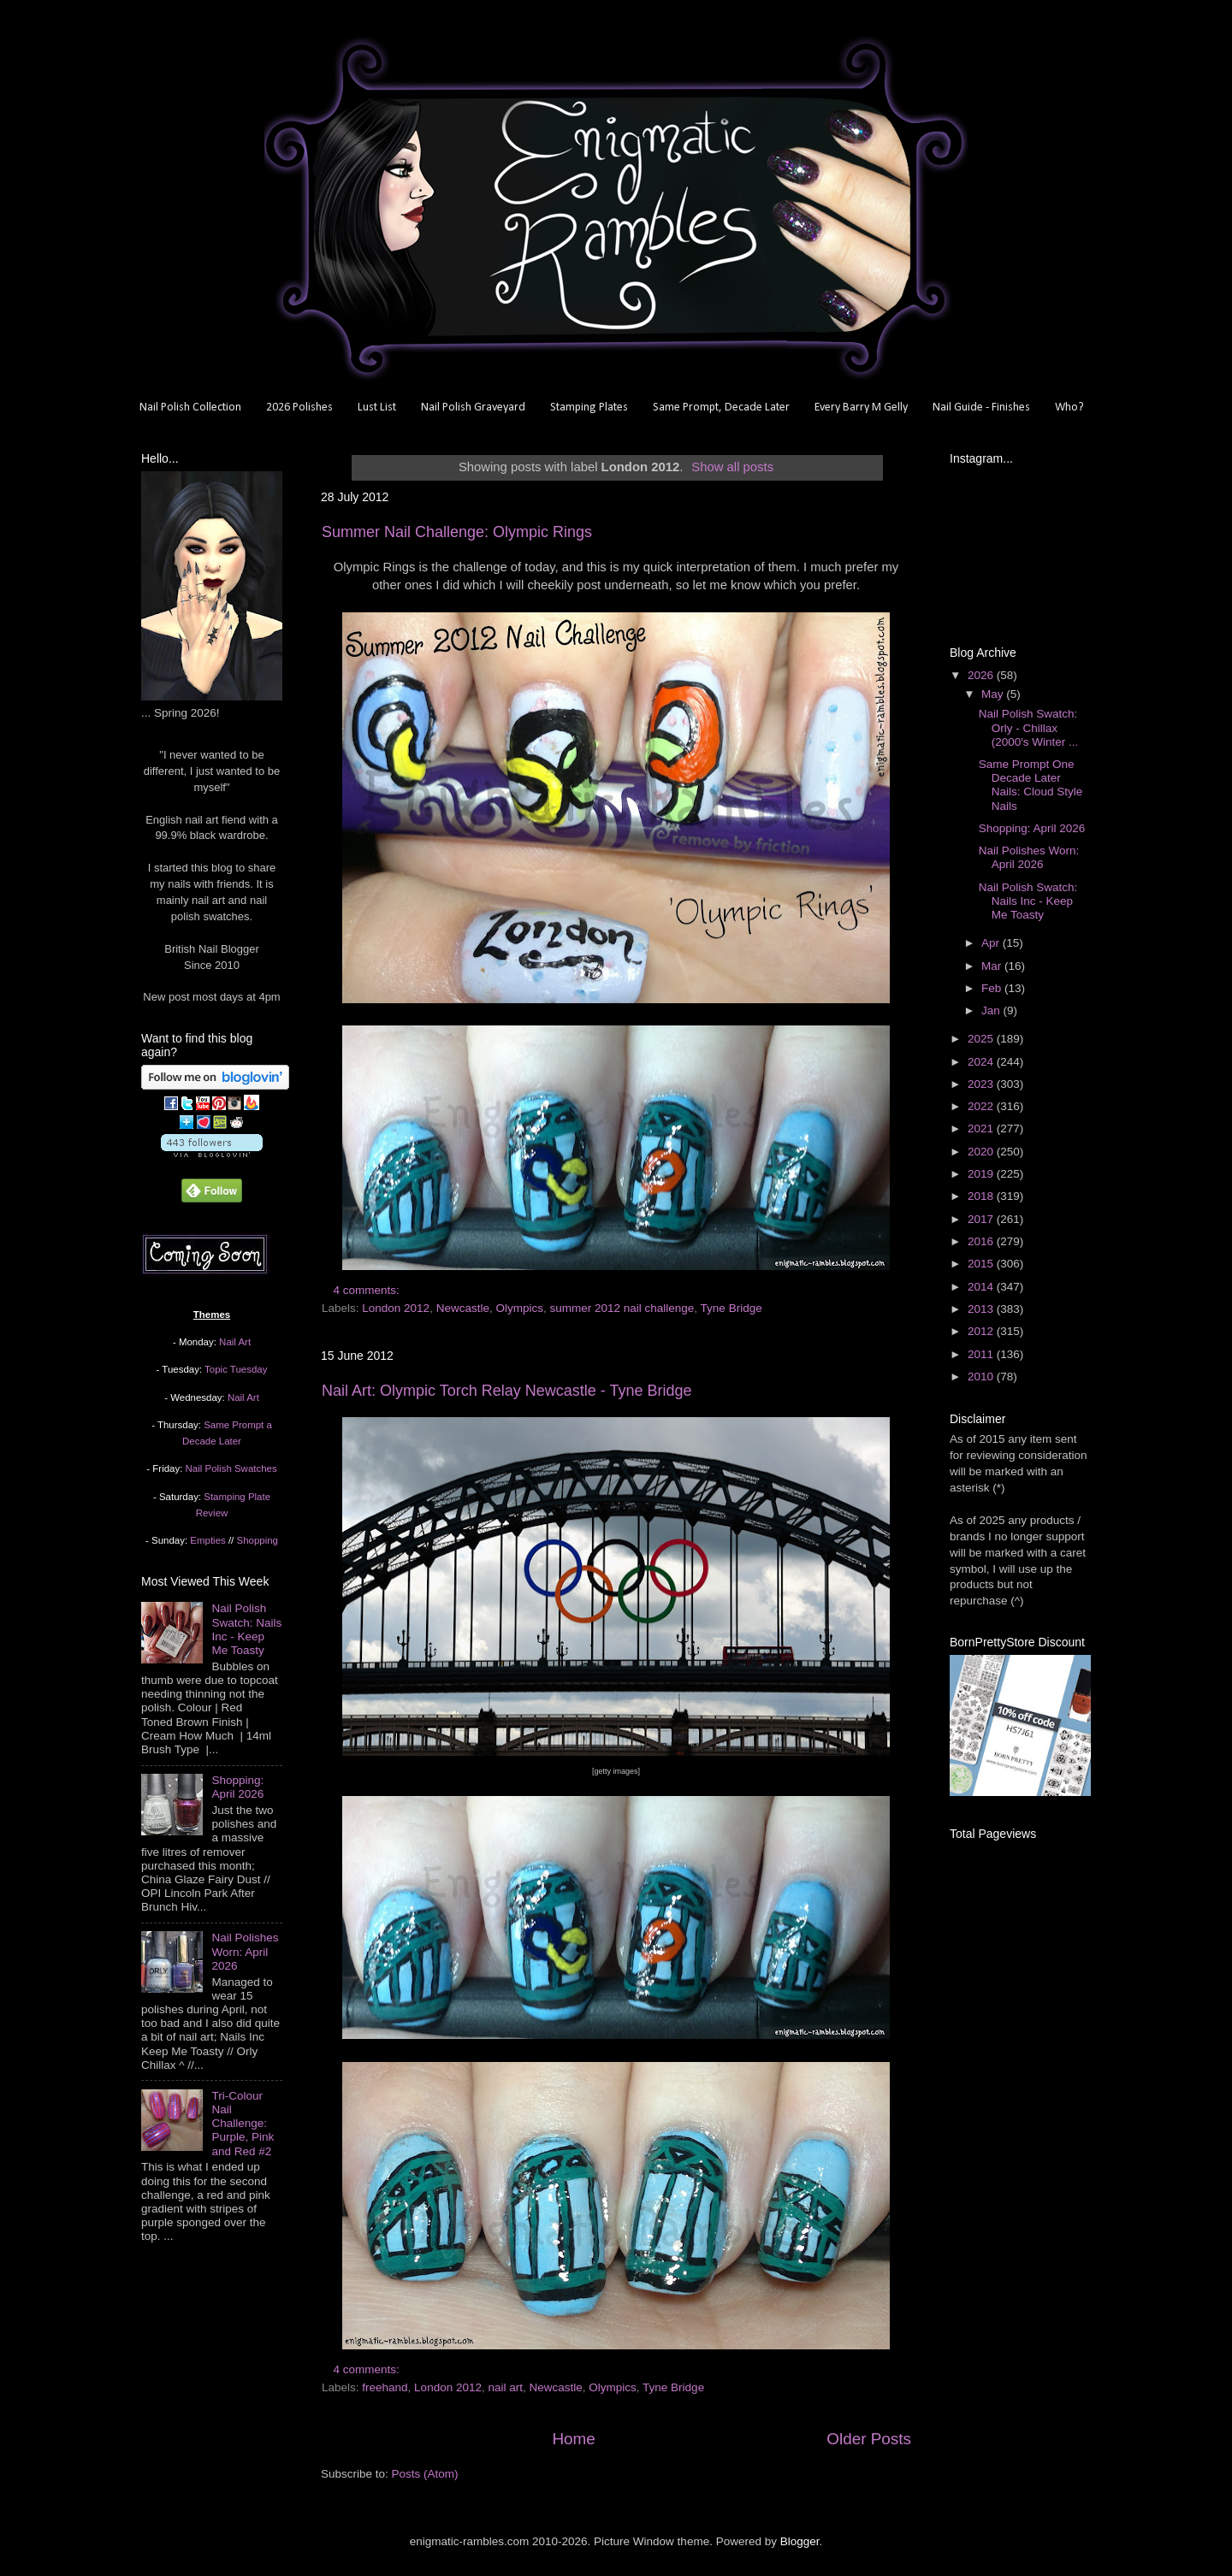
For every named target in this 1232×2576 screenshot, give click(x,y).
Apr (992, 942)
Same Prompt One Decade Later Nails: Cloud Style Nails (1031, 785)
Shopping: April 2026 (237, 1787)
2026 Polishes (299, 407)
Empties (207, 1540)
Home (573, 2439)
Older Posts (868, 2439)
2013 (982, 1309)
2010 (982, 1376)
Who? (1069, 407)
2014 (982, 1286)
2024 (982, 1061)
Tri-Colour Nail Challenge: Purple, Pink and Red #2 (242, 2123)
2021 (982, 1128)
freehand (384, 2387)
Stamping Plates (589, 407)
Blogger (800, 2541)
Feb (992, 988)
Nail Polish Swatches (231, 1468)
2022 (982, 1106)
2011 (982, 1354)
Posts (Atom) (425, 2473)
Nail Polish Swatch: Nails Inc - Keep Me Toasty (246, 1629)
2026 (982, 675)
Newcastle (462, 1308)
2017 (982, 1219)
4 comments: (368, 1290)
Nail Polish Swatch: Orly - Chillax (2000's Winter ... (1029, 727)
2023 (982, 1084)
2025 (982, 1038)
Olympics (519, 1308)
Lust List (377, 407)
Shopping (257, 1540)
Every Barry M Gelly (861, 407)
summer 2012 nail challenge (621, 1308)
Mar (992, 966)
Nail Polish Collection (190, 407)
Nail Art (235, 1342)
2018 (982, 1196)
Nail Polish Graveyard (473, 407)
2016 (982, 1241)
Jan (992, 1010)
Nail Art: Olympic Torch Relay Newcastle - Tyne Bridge (507, 1390)
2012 (982, 1331)
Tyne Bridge (731, 1308)
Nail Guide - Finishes (981, 407)
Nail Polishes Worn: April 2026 (244, 1951)
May (993, 694)
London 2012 (395, 1308)
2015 (982, 1263)
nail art (505, 2387)
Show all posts (732, 467)
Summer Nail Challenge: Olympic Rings (457, 532)
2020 (982, 1151)
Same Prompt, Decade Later (721, 407)
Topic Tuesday (235, 1369)
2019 (982, 1173)
